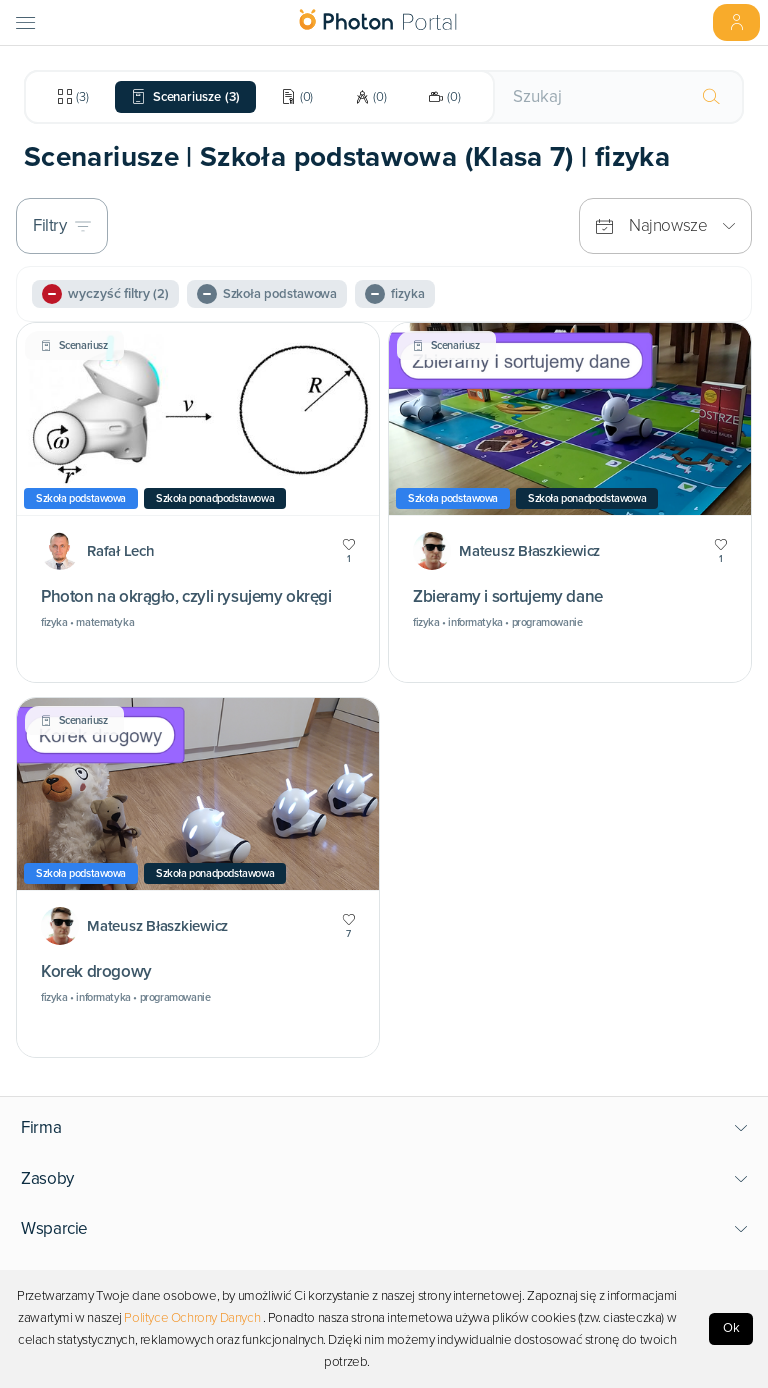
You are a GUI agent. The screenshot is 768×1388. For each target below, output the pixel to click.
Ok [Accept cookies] (731, 1328)
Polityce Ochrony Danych (192, 1318)
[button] (384, 1128)
